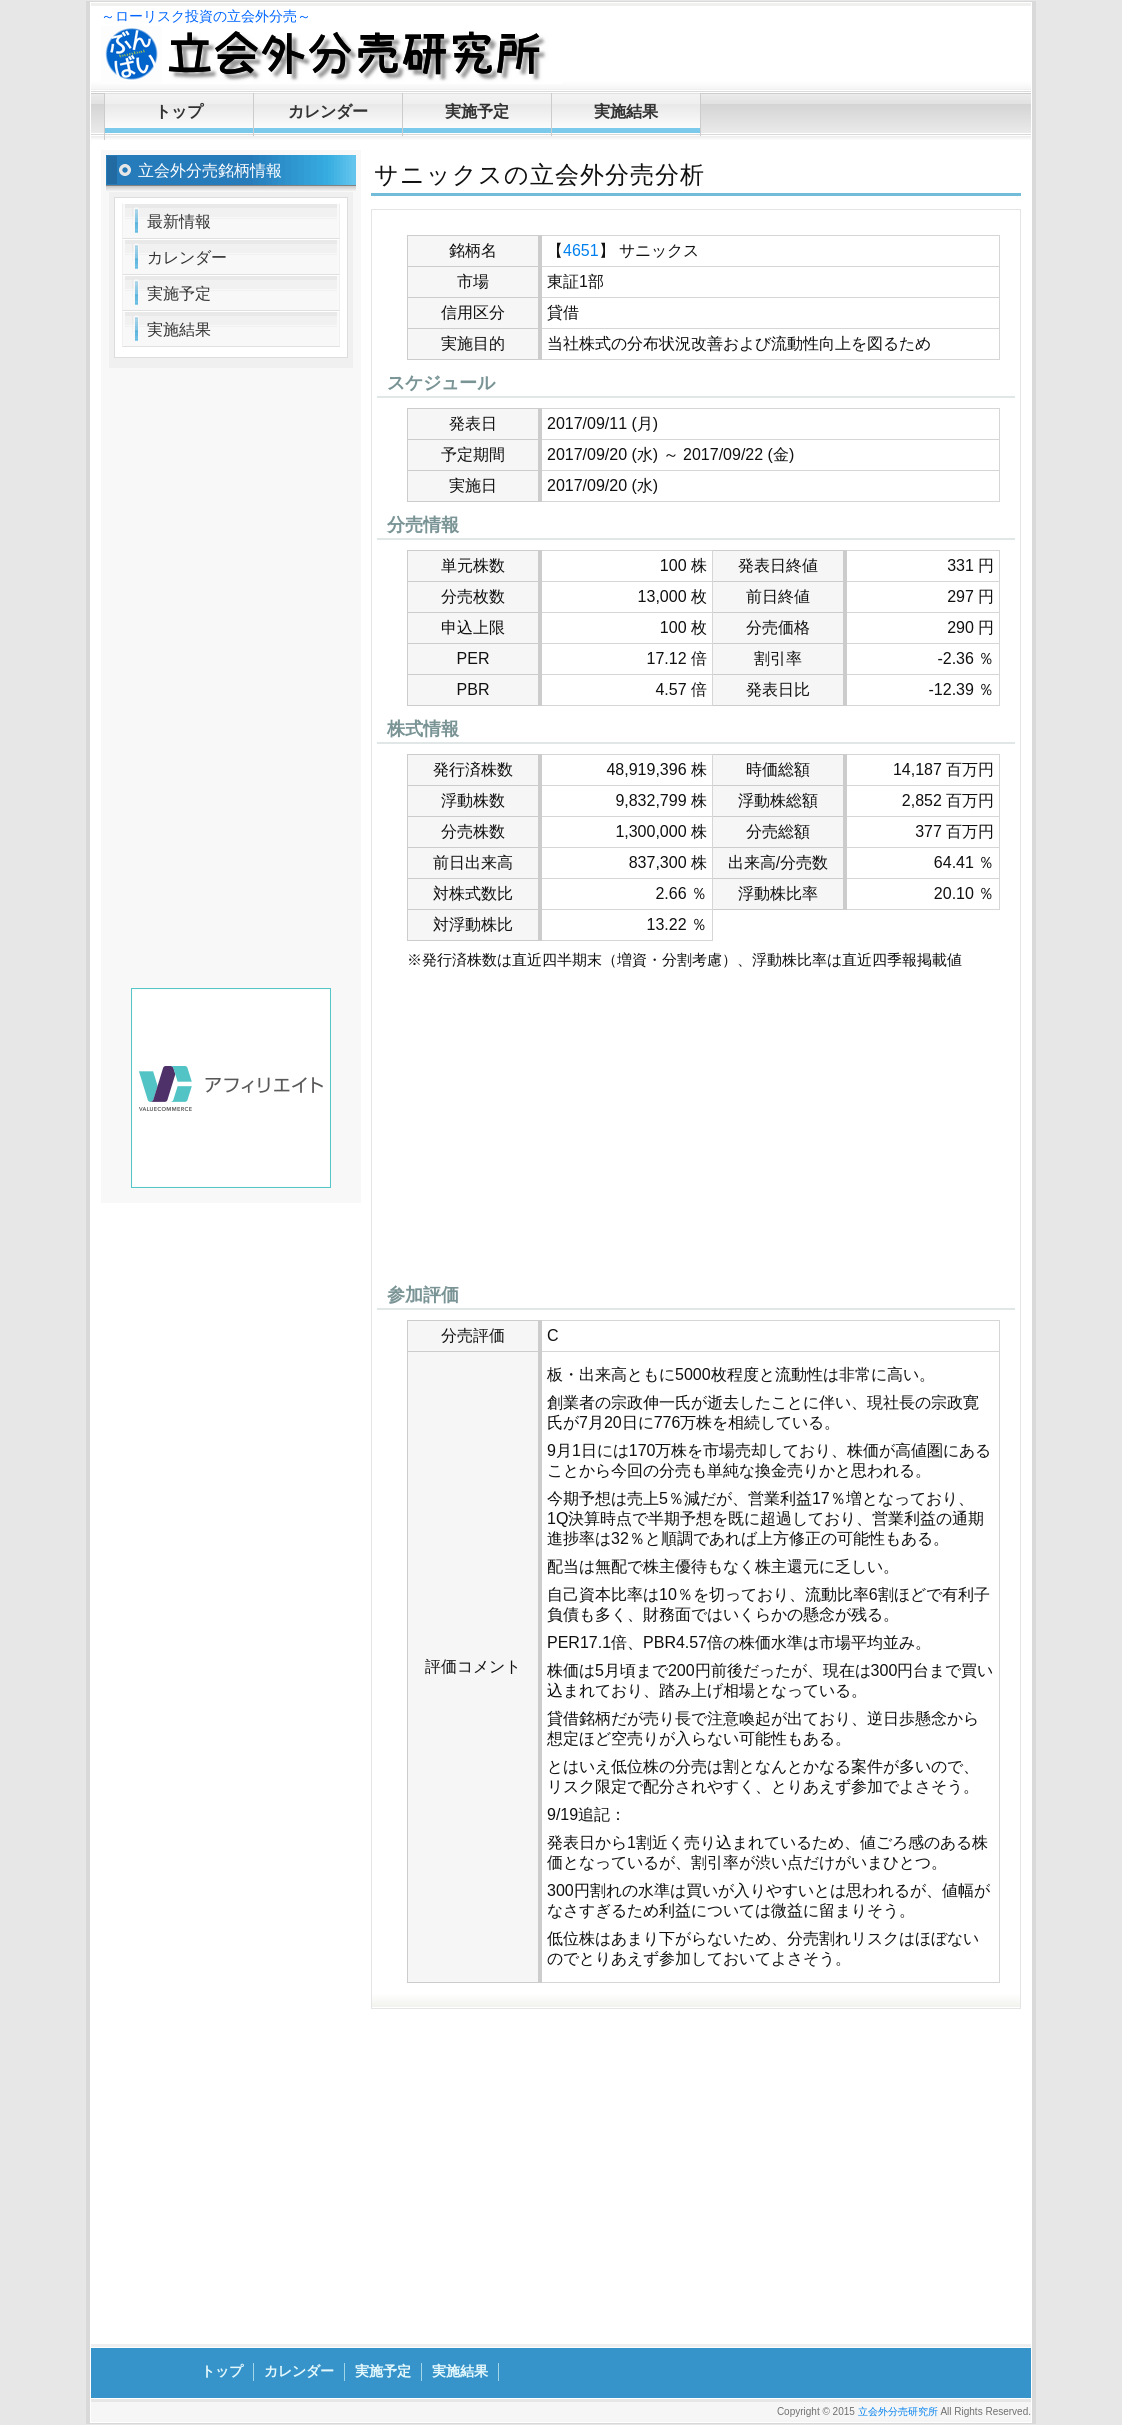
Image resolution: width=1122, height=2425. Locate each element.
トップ (179, 111)
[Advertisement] (696, 1132)
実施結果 (626, 111)
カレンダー (328, 111)
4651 (581, 250)
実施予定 (477, 111)
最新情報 (179, 221)
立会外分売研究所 (898, 2411)
